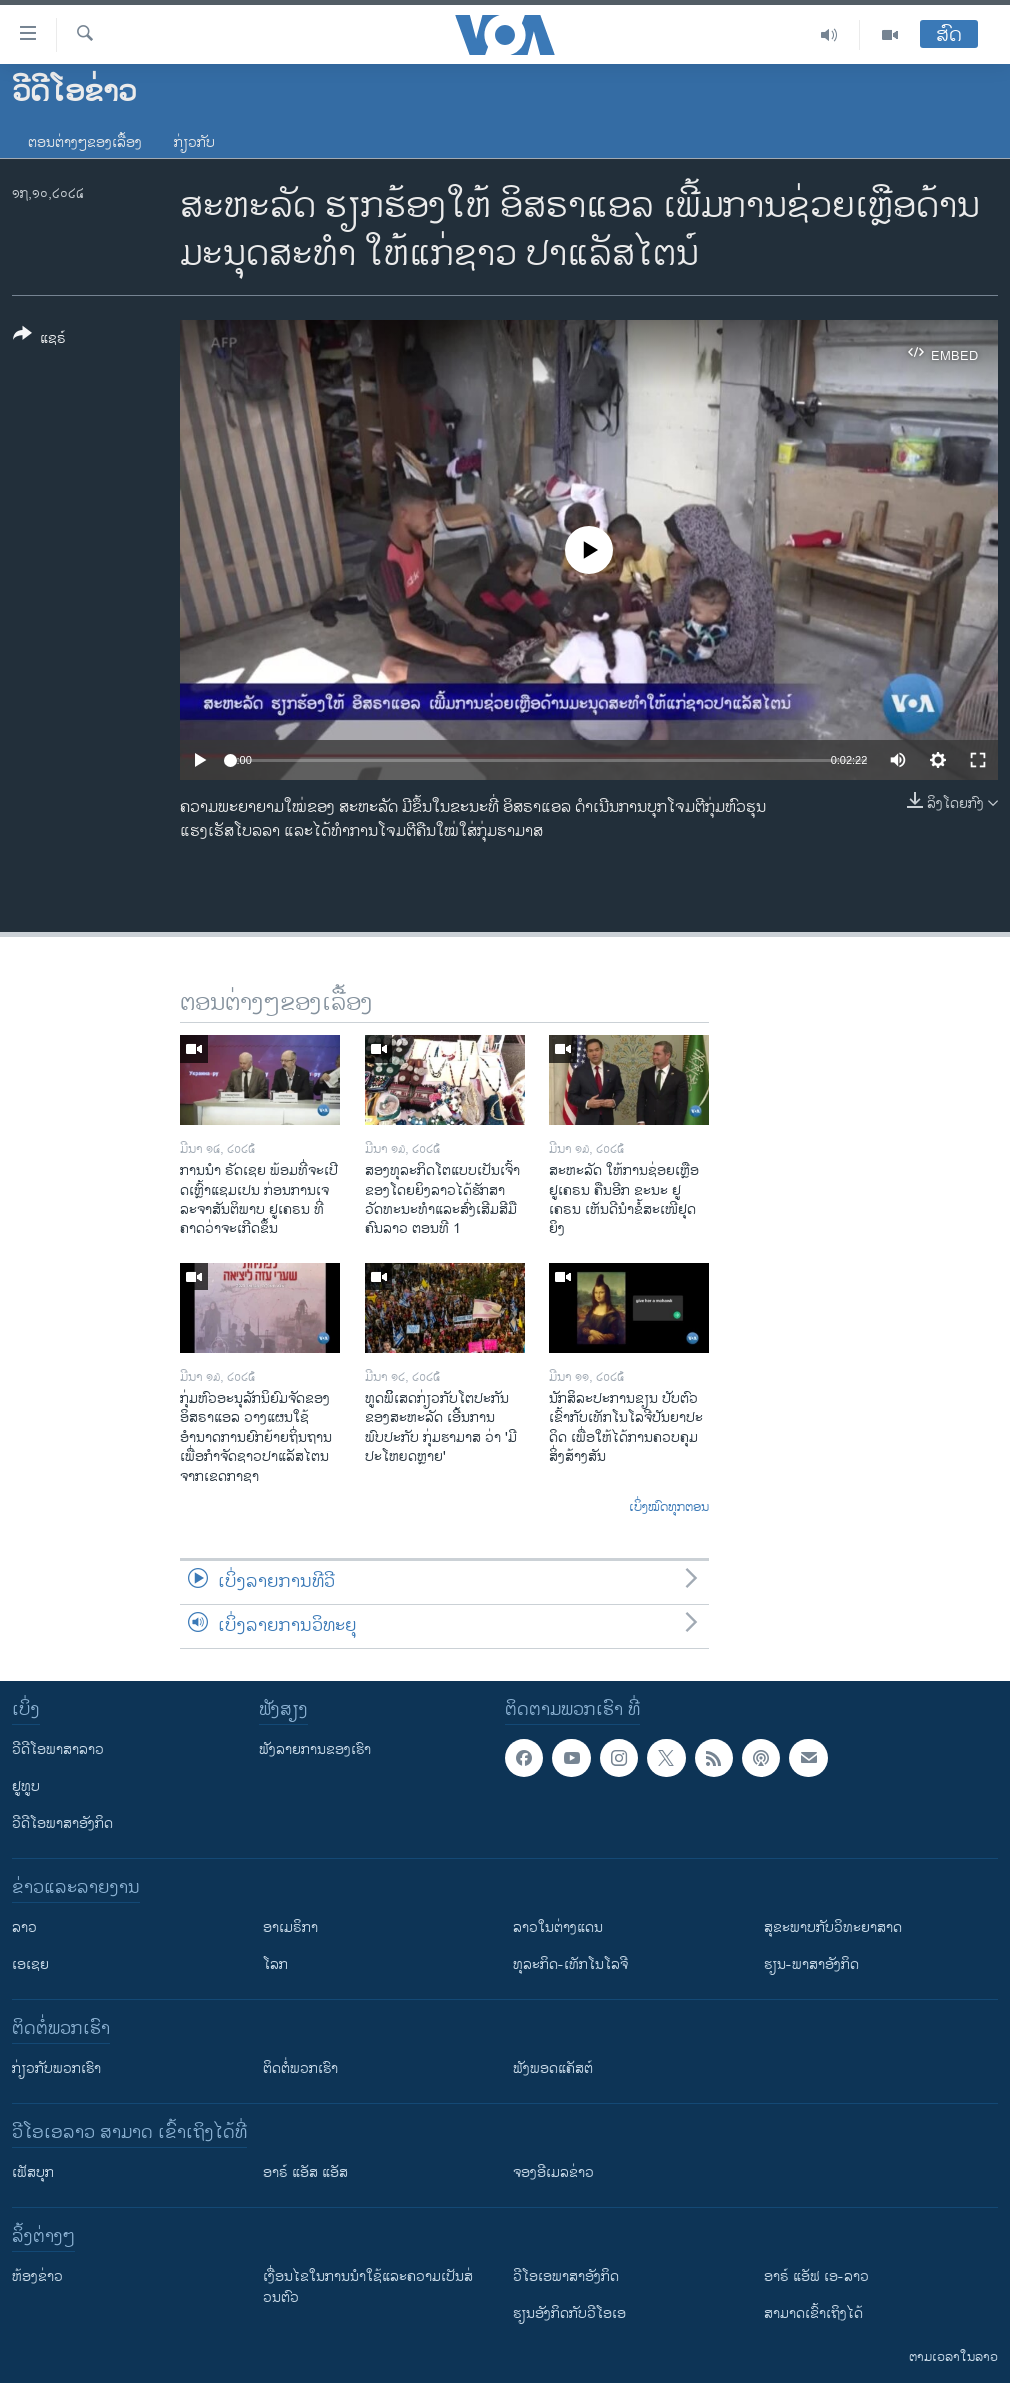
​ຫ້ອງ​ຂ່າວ (37, 2276)
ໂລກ (275, 1964)
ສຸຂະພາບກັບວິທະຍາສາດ (833, 1927)
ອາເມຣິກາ (290, 1927)
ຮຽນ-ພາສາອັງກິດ (811, 1964)
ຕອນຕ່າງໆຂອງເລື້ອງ (85, 142)
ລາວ (24, 1927)
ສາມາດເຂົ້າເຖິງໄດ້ (813, 2313)
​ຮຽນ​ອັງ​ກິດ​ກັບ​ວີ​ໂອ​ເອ (569, 2313)
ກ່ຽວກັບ (194, 142)
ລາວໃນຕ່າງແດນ (558, 1927)
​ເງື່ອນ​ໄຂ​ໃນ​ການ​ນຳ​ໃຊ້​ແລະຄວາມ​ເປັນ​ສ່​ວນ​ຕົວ (368, 2287)
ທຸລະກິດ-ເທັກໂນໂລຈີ (570, 1964)
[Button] (39, 340)
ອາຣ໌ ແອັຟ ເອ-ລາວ (816, 2276)
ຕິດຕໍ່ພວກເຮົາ (300, 2068)
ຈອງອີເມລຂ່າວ (553, 2172)
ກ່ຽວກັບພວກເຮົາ (56, 2068)
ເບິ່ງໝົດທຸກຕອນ (669, 1508)
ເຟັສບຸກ (33, 2172)
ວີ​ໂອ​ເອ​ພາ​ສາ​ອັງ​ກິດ (566, 2276)
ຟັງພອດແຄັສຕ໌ (553, 2068)
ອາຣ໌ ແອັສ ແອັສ (305, 2172)
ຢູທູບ (26, 1786)
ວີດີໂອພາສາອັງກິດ (62, 1823)
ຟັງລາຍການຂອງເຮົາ (315, 1749)
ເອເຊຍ (30, 1964)
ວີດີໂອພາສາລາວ (58, 1749)
